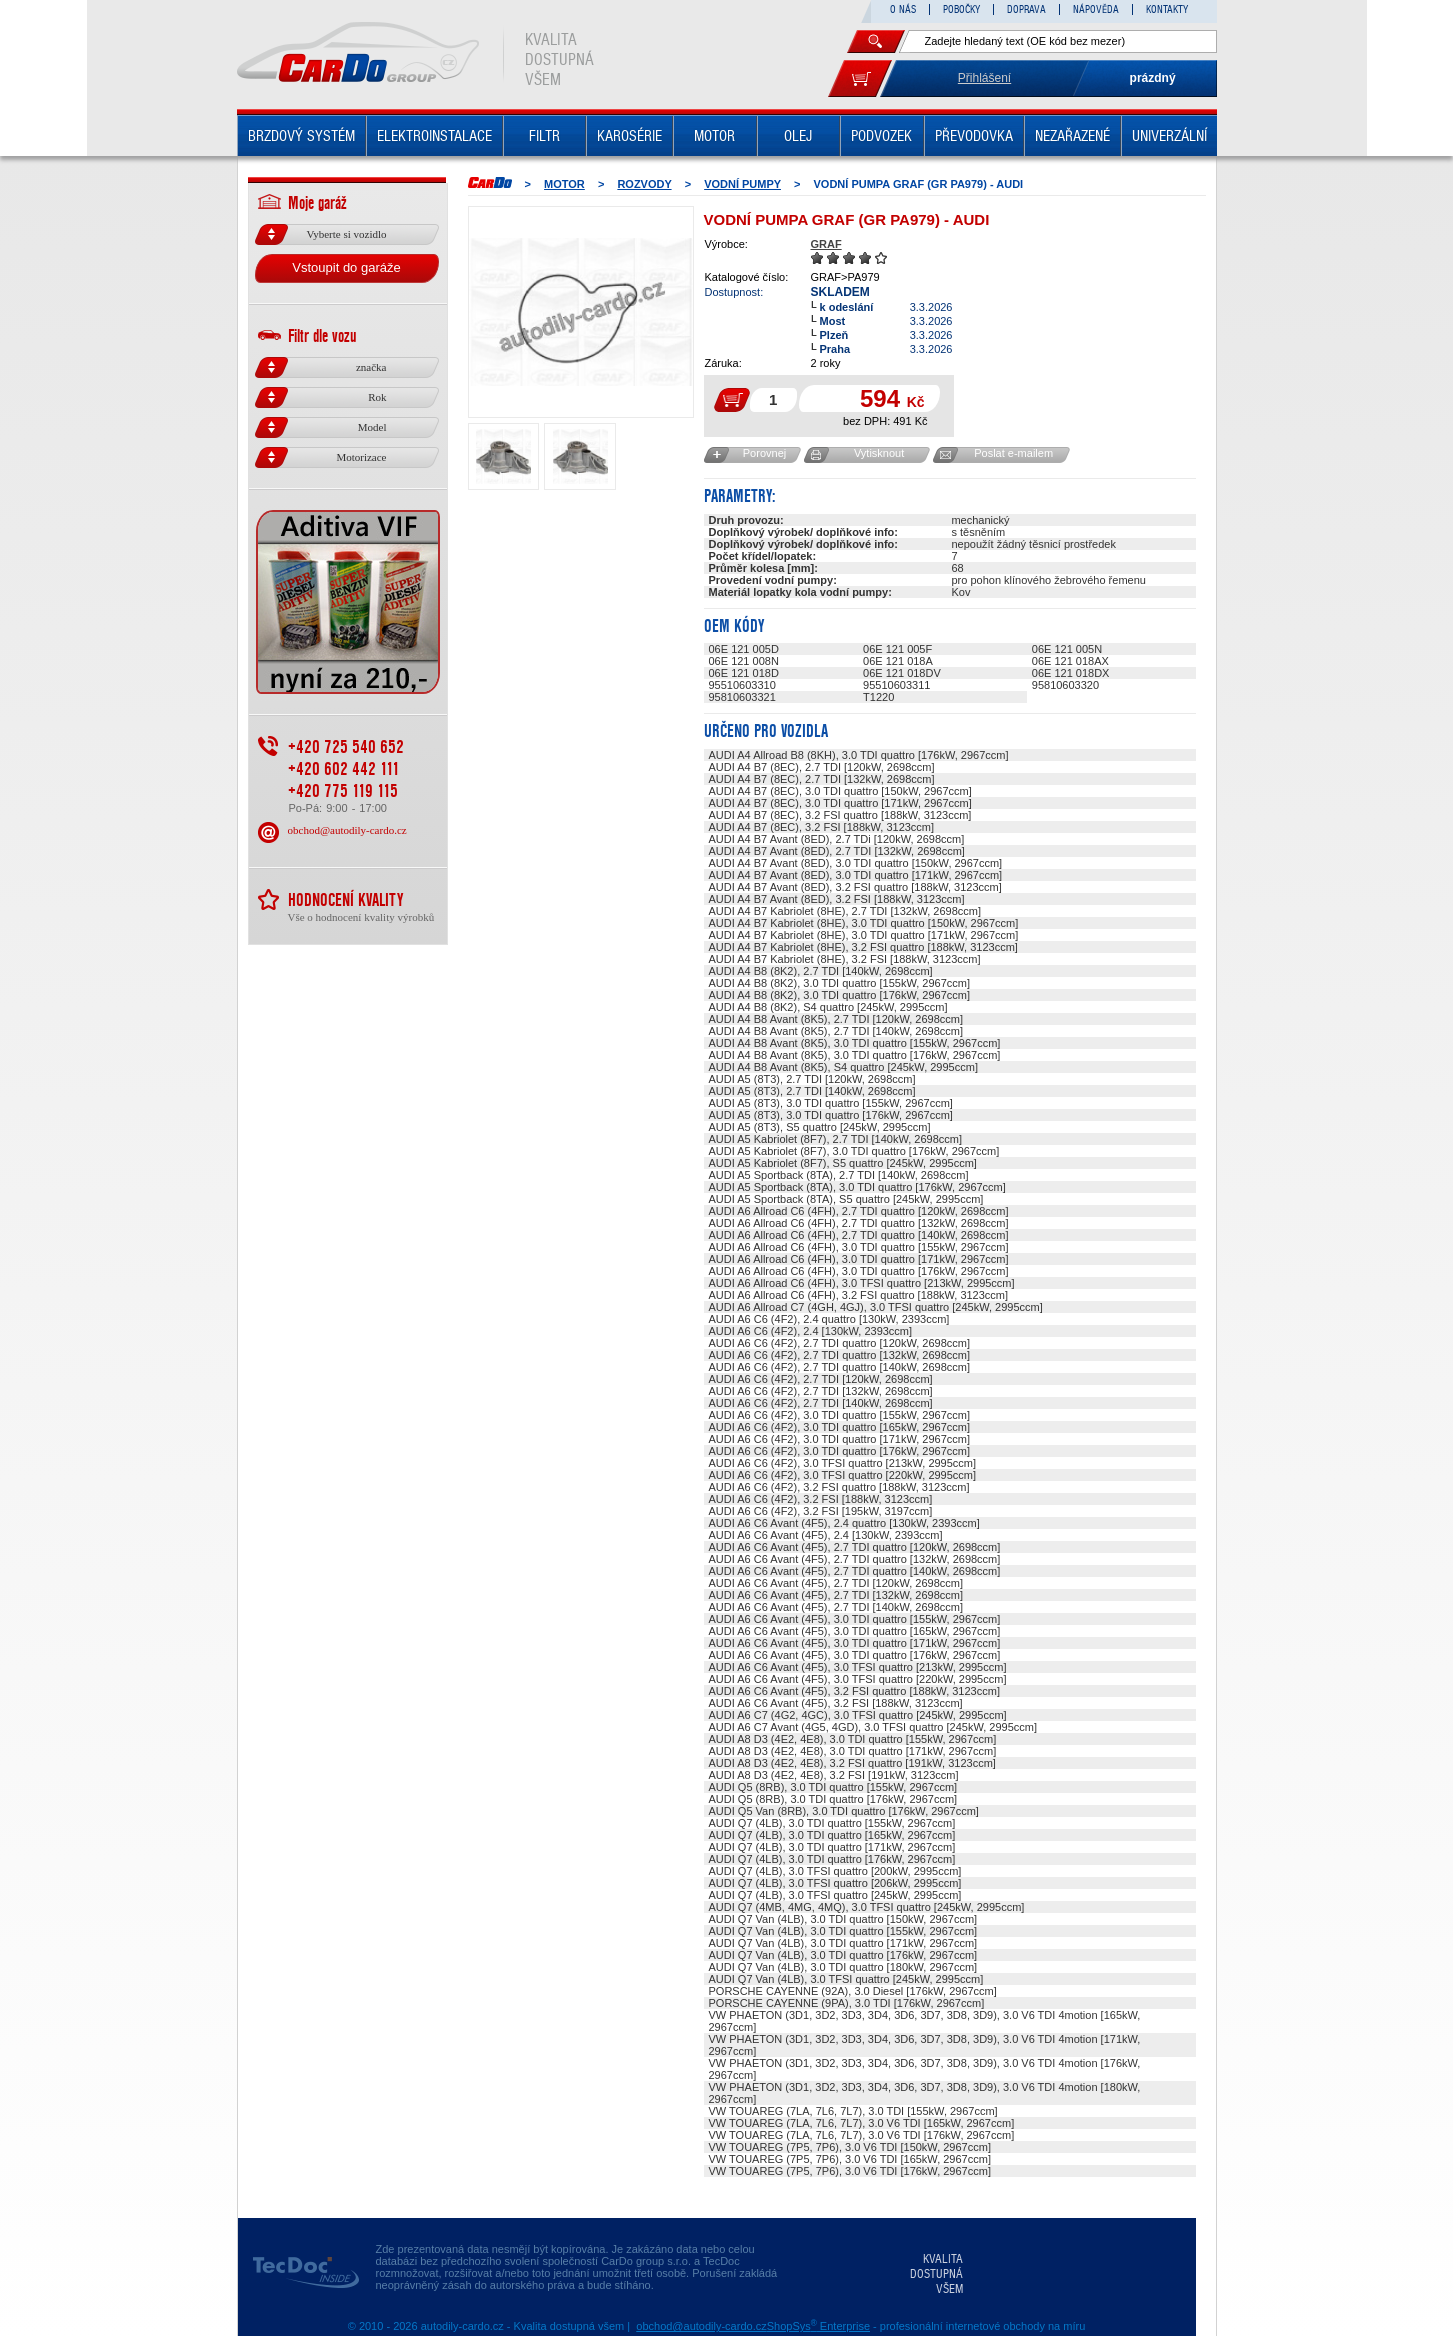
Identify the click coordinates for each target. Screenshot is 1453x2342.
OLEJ (798, 136)
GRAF (826, 244)
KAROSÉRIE (629, 136)
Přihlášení (984, 78)
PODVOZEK (881, 136)
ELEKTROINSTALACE (434, 136)
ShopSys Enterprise (818, 2326)
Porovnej (764, 453)
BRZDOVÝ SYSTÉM (301, 136)
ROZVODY (644, 184)
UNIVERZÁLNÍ (1169, 136)
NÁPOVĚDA (1096, 9)
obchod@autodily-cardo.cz (347, 830)
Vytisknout (879, 453)
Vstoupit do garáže (346, 267)
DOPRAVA (1026, 9)
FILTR (544, 136)
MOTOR (714, 136)
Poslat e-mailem (1013, 453)
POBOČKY (961, 9)
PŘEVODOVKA (974, 136)
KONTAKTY (1167, 9)
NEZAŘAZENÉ (1072, 136)
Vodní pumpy (742, 184)
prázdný (1153, 78)
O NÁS (903, 9)
